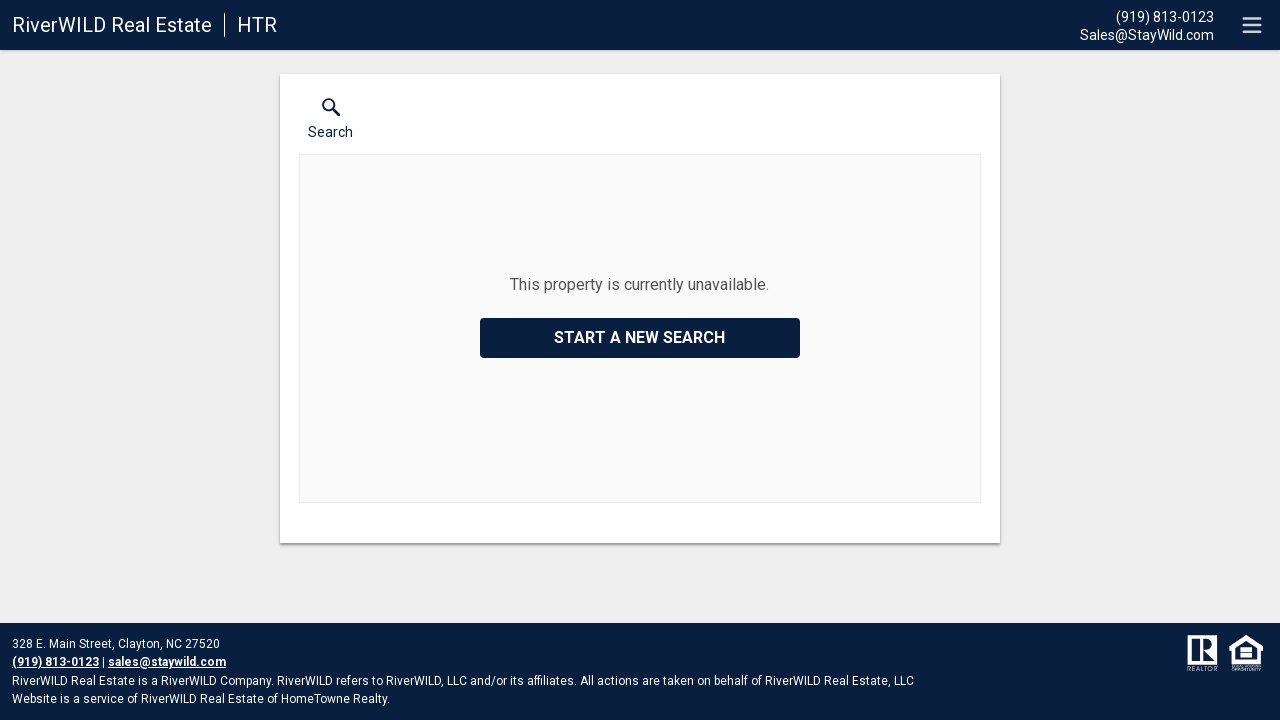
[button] (330, 123)
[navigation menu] (1252, 25)
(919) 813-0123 (55, 662)
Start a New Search (639, 337)
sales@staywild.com (167, 662)
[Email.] (1147, 34)
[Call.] (1147, 16)
